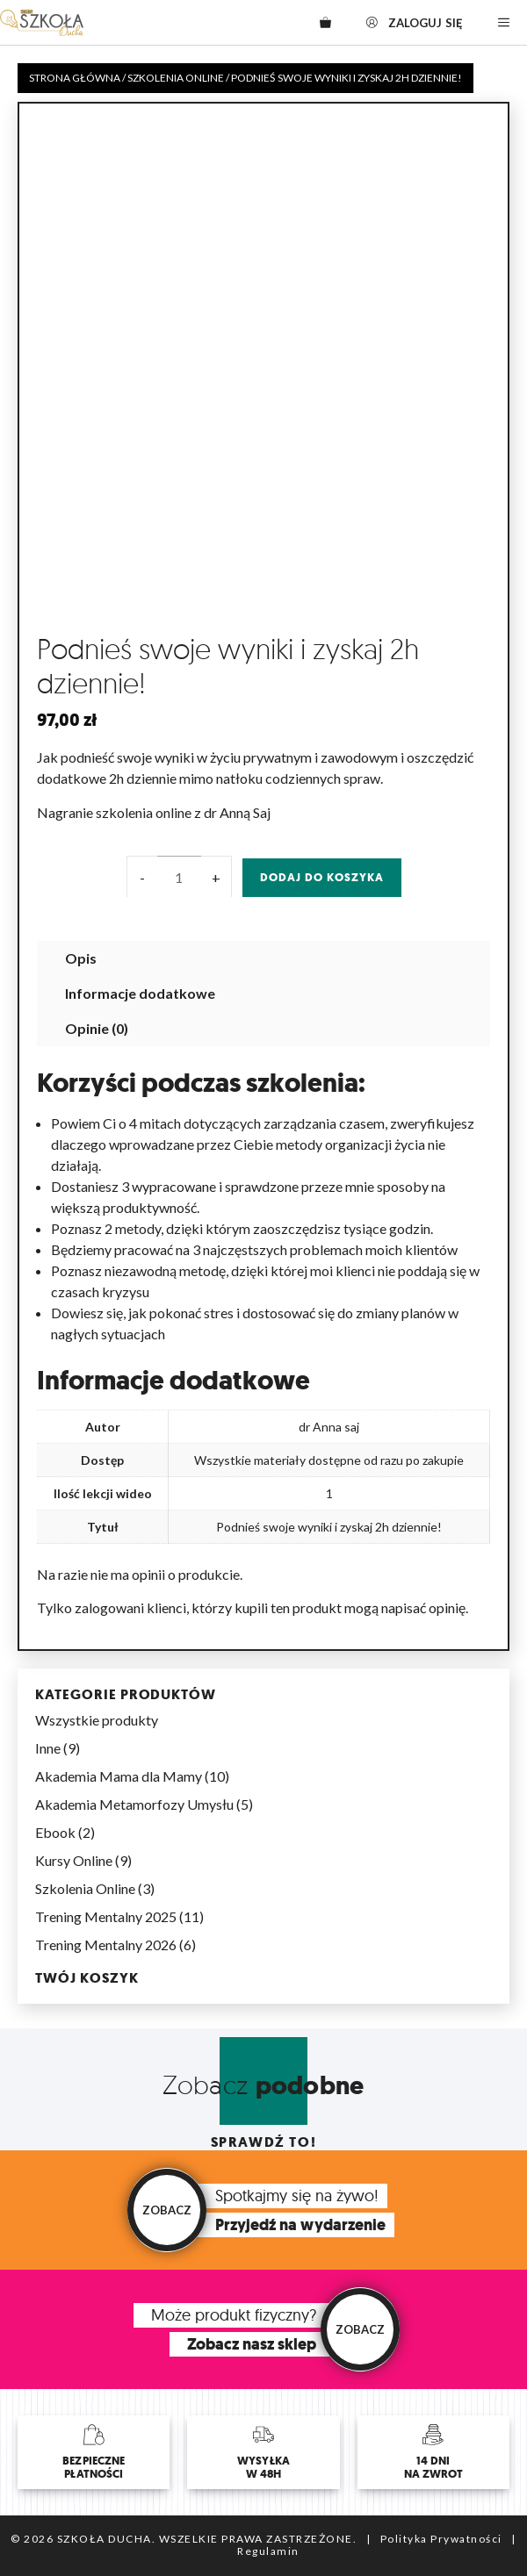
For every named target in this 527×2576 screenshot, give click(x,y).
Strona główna (74, 77)
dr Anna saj (329, 1426)
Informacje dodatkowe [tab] (140, 993)
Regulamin (268, 2551)
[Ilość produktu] (179, 878)
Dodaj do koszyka (322, 877)
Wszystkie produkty (96, 1719)
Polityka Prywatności (441, 2538)
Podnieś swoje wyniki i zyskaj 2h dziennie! (329, 1526)
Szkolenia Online (175, 77)
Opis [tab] (81, 958)
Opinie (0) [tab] (96, 1028)
